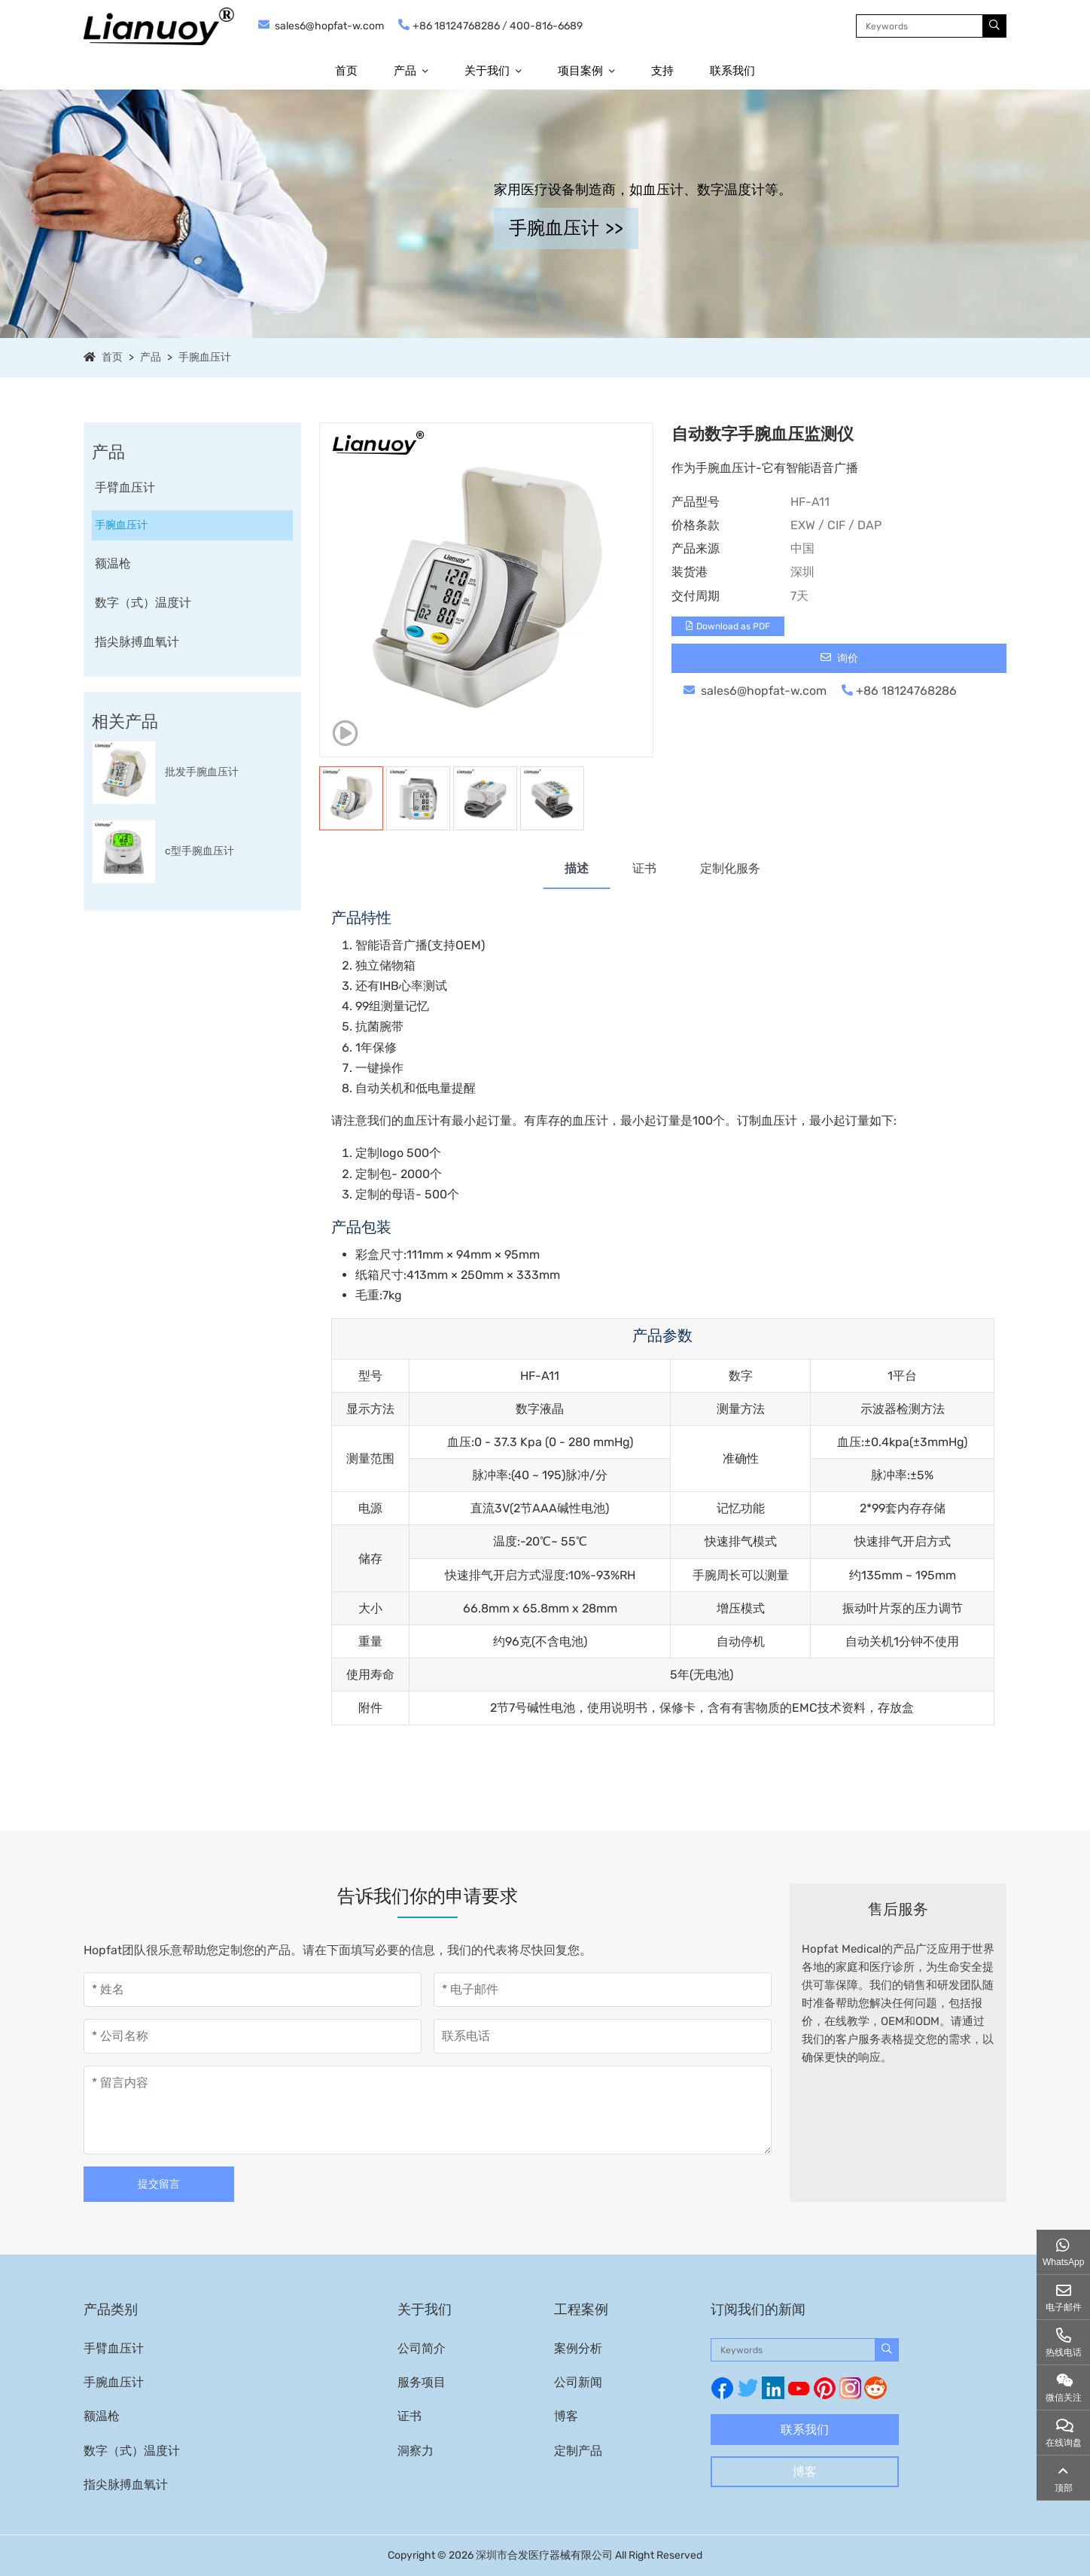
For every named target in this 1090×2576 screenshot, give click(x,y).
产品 (405, 71)
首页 (346, 71)
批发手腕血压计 (202, 772)
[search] (994, 26)
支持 (662, 71)
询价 (839, 658)
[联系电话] (603, 2036)
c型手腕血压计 (199, 851)
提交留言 (159, 2184)
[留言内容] (428, 2110)
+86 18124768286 (456, 26)
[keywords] (919, 26)
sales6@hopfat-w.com (329, 26)
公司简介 (421, 2348)
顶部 (1064, 2488)
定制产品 (578, 2451)
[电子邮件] (603, 1989)
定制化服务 (730, 868)
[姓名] (253, 1989)
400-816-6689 (546, 26)
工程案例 (581, 2309)
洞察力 (415, 2451)
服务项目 (421, 2382)
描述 (577, 868)
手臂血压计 (125, 487)
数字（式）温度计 (143, 602)
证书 (644, 868)
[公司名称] (253, 2036)
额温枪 (113, 563)
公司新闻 (578, 2382)
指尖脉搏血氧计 (137, 642)
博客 (566, 2416)
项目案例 (580, 71)
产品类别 (111, 2309)
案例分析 (578, 2348)
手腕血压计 (204, 357)
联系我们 (732, 71)
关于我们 (487, 71)
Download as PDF (728, 626)
